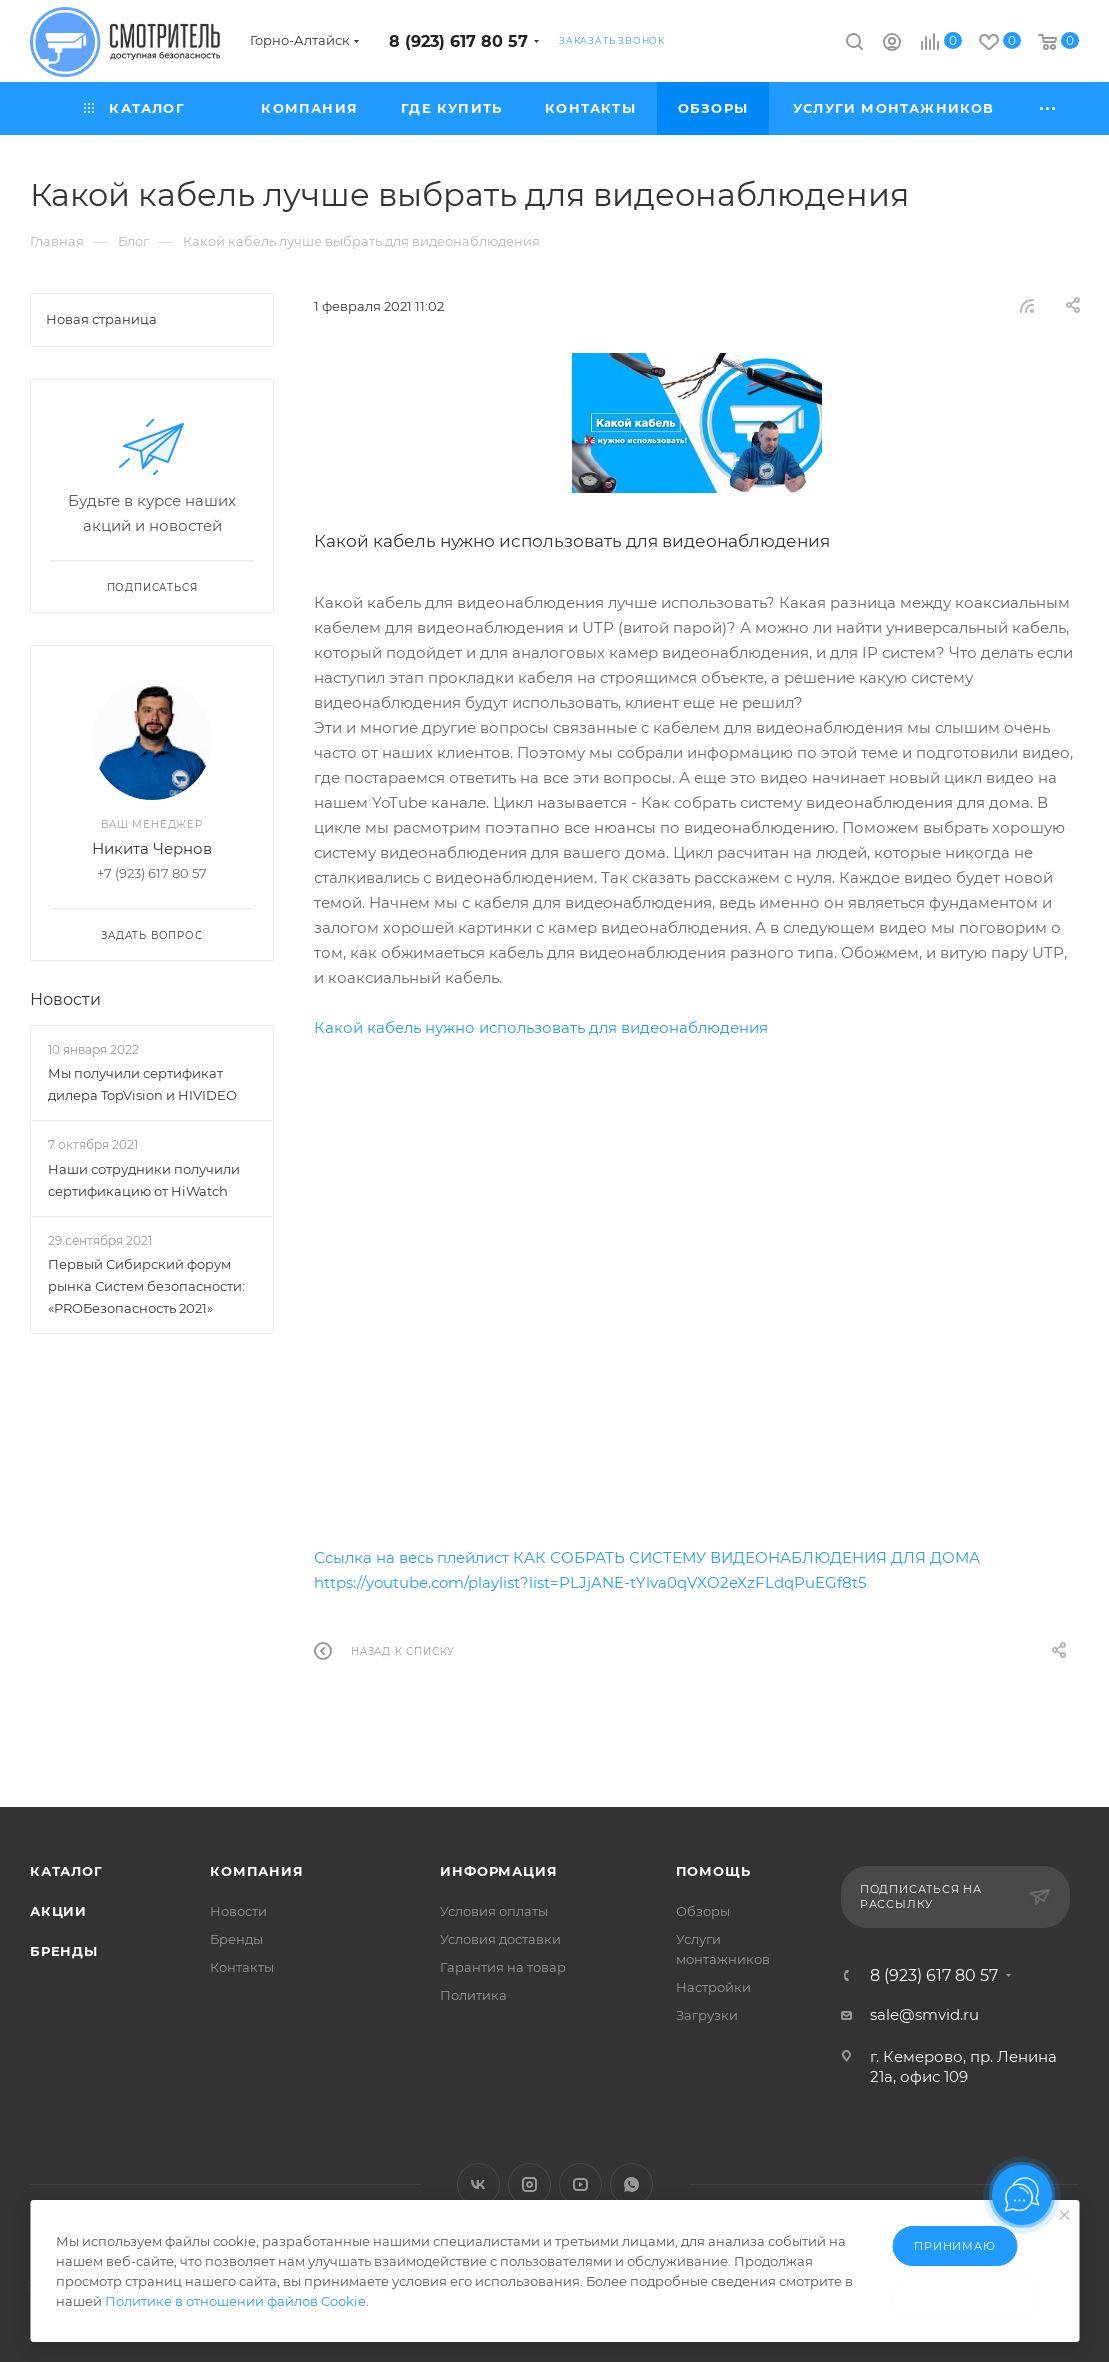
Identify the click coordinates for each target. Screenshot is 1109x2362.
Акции (58, 1911)
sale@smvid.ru (924, 2014)
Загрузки (707, 2015)
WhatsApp (631, 2184)
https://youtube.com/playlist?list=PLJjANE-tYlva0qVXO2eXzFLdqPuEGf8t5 (590, 1582)
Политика (473, 1995)
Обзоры (703, 1911)
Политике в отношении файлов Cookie (235, 2301)
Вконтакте (478, 2184)
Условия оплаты (494, 1911)
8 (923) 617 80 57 (458, 41)
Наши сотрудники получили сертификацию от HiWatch (144, 1180)
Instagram (529, 2184)
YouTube (580, 2184)
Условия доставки (500, 1939)
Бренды (64, 1951)
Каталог (66, 1871)
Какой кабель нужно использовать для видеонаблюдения (541, 1027)
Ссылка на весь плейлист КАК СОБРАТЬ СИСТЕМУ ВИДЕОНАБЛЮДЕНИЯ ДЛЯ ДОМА (647, 1557)
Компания (256, 1871)
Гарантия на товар (503, 1967)
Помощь (713, 1871)
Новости (65, 999)
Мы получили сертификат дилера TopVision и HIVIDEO (142, 1084)
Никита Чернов (152, 848)
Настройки (713, 1987)
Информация (498, 1871)
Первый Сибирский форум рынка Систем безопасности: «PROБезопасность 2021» (146, 1286)
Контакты (242, 1967)
